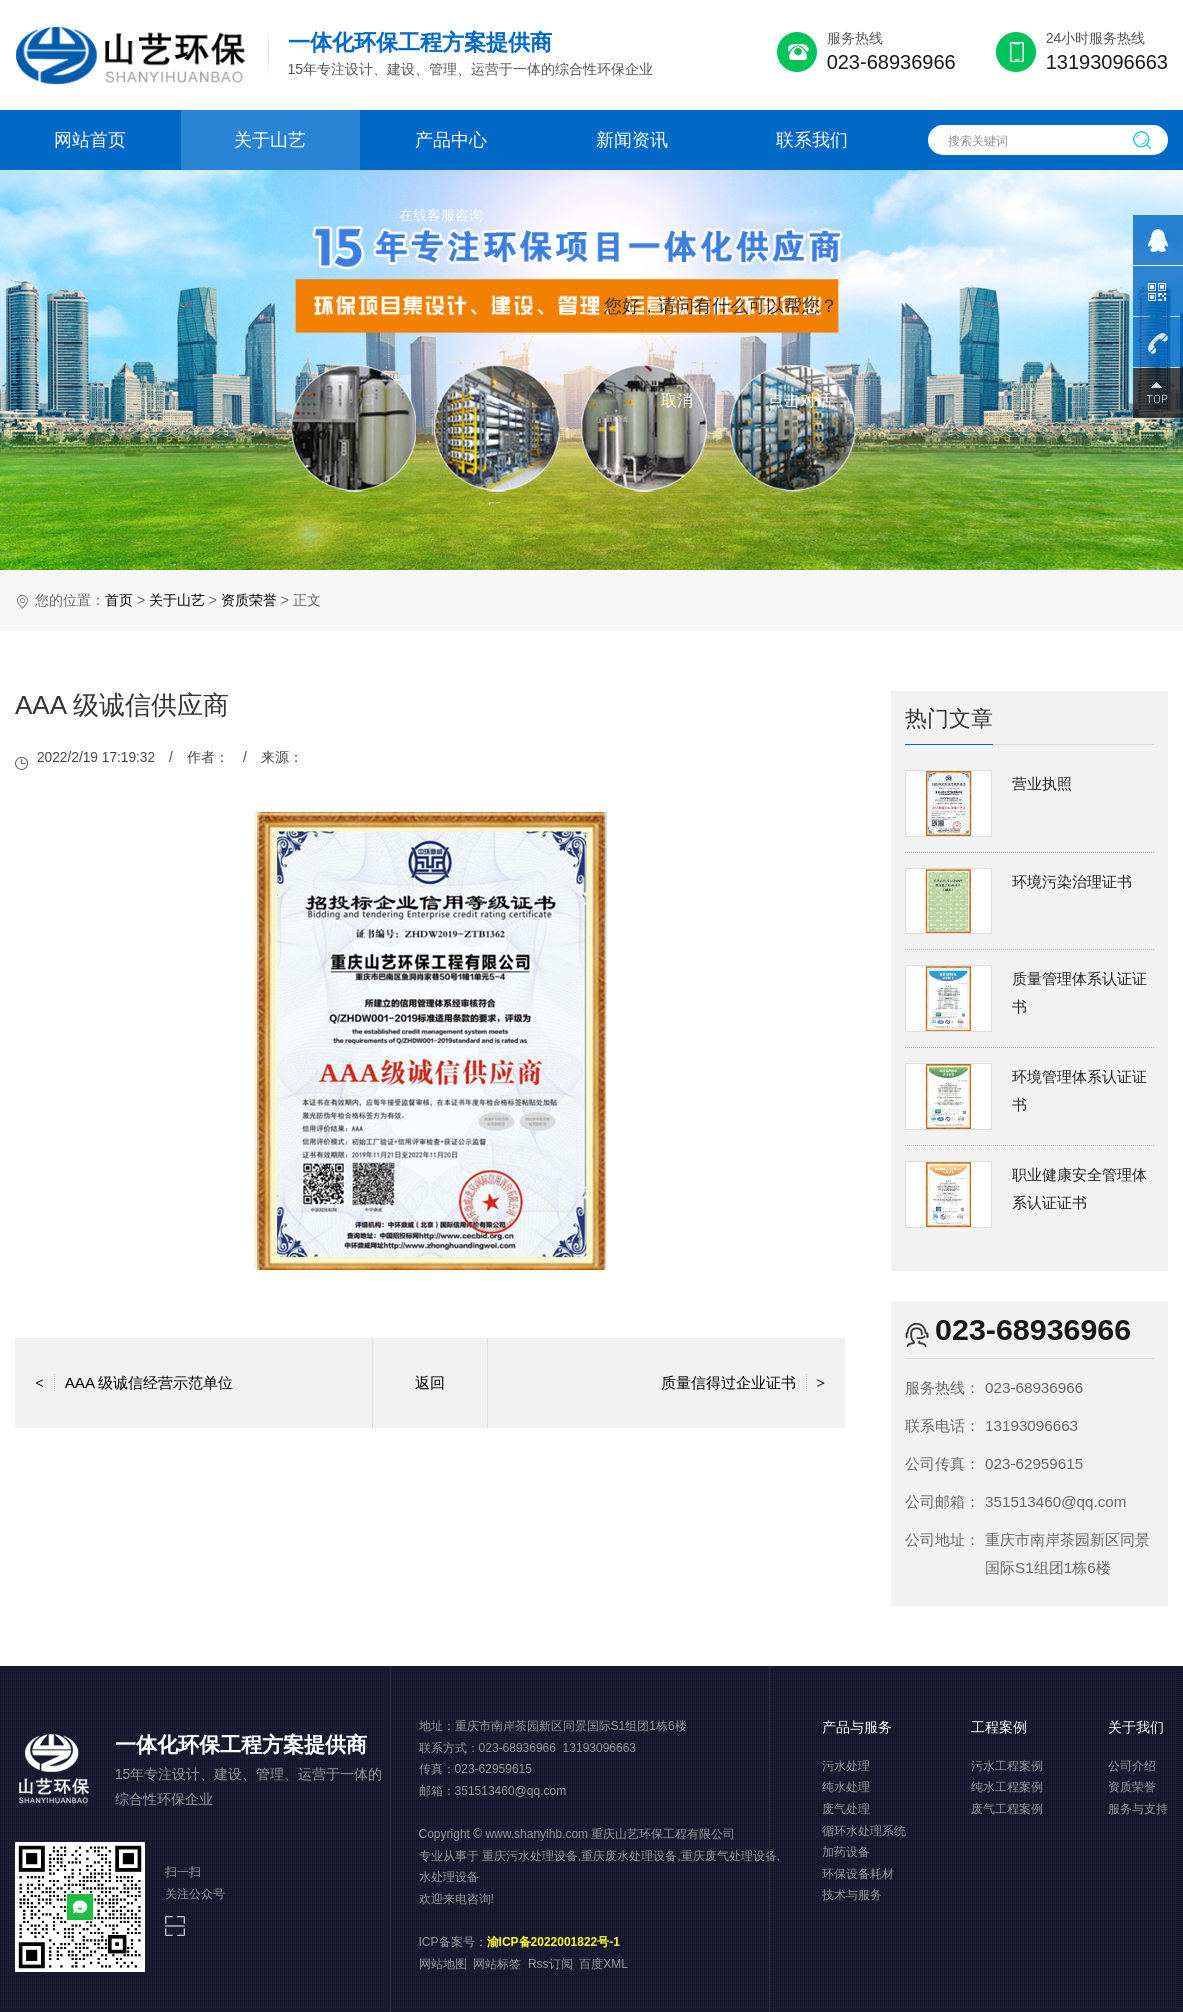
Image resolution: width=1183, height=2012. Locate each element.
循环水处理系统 (864, 1831)
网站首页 (90, 140)
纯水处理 (846, 1787)
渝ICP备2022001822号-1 (553, 1942)
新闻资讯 (632, 140)
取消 (677, 400)
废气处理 (846, 1809)
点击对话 (800, 400)
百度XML (603, 1964)
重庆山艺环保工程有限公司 (663, 1834)
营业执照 (1042, 783)
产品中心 (451, 140)
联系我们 (812, 140)
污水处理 (846, 1766)
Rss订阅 (550, 1964)
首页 (119, 600)
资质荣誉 (249, 600)
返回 (430, 1382)
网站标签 (497, 1964)
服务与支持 (1138, 1809)
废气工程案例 (1007, 1809)
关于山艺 (270, 140)
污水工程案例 (1007, 1766)
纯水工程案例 (1007, 1787)
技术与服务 (852, 1895)
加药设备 (846, 1852)
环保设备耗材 (858, 1874)
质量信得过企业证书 (743, 1382)
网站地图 (443, 1964)
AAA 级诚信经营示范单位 (134, 1382)
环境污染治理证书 (1072, 881)
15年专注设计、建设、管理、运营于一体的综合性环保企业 (471, 53)
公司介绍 (1132, 1766)
